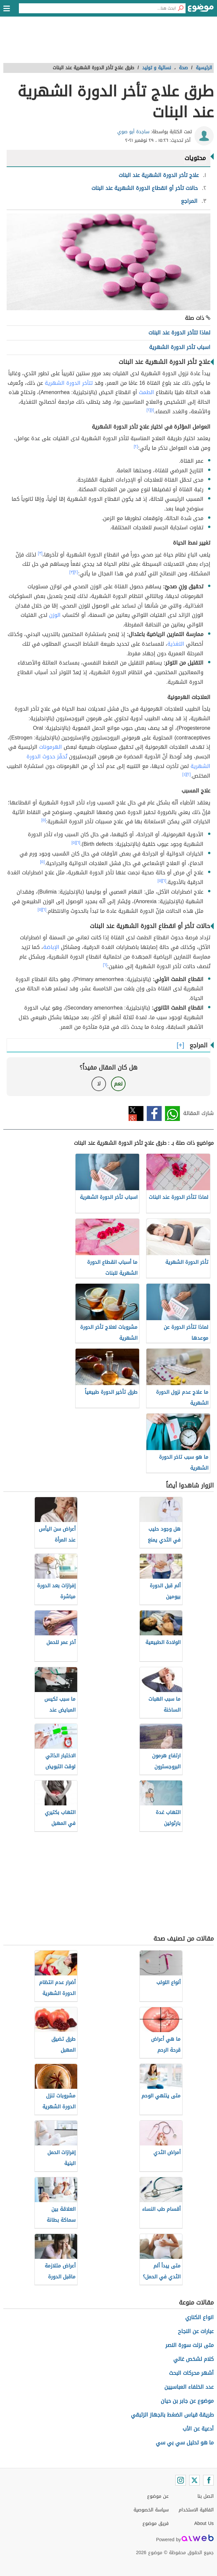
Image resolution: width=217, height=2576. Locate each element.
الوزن (55, 615)
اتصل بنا (205, 2496)
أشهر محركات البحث (191, 2373)
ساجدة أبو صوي (133, 131)
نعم (118, 1084)
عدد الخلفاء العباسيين (189, 2387)
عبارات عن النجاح (196, 2331)
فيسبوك (154, 1113)
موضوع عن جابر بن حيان (187, 2401)
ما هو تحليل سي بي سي (185, 2442)
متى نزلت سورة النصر (189, 2345)
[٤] (184, 774)
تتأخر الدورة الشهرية (69, 383)
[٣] (40, 553)
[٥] (43, 820)
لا (99, 1084)
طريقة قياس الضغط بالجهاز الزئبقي (172, 2415)
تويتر (136, 1113)
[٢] (148, 410)
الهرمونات (50, 747)
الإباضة (51, 947)
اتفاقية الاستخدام (196, 2509)
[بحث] (181, 8)
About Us (204, 2523)
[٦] (78, 842)
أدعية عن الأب (198, 2429)
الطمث (146, 392)
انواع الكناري (199, 2317)
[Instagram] (180, 2480)
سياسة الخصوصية (151, 2509)
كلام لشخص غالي (193, 2359)
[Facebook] (208, 2480)
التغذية (175, 644)
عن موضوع (158, 2496)
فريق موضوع (155, 2523)
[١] (152, 410)
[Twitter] (194, 2480)
